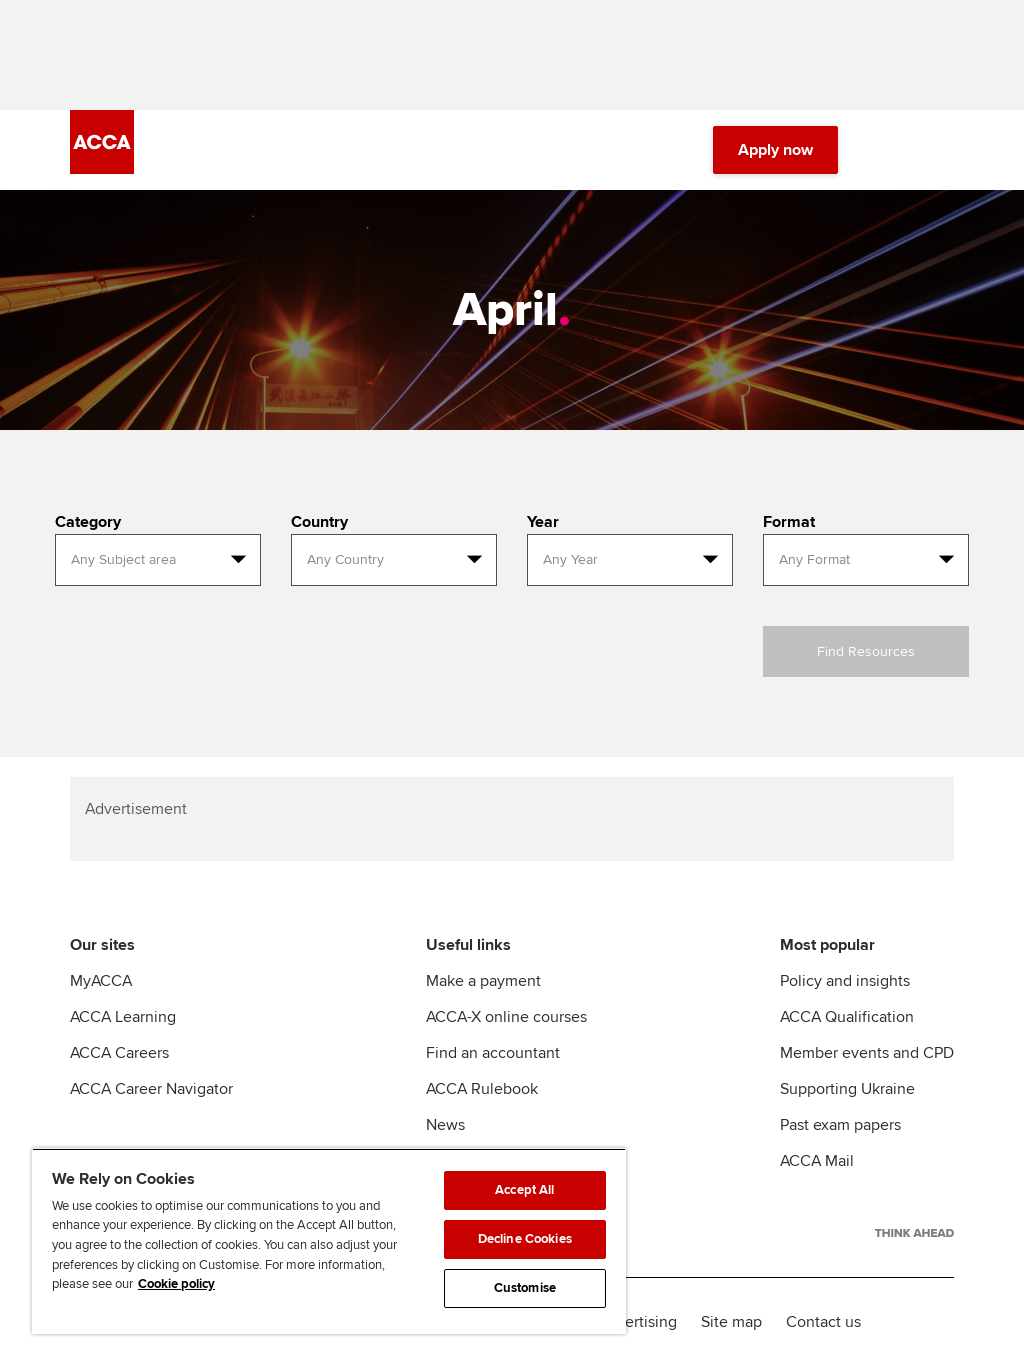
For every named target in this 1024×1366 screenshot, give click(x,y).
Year (543, 522)
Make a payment (483, 981)
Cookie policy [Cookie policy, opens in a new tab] (176, 1284)
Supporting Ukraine (847, 1089)
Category (88, 522)
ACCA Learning (123, 1017)
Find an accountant (493, 1053)
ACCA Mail (817, 1161)
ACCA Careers (119, 1053)
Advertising (637, 1322)
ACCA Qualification (847, 1017)
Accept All (524, 1190)
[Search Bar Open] (886, 150)
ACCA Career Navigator (151, 1089)
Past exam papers (840, 1125)
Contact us (823, 1322)
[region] (329, 1241)
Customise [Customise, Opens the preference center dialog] (525, 1288)
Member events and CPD (867, 1053)
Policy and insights (845, 981)
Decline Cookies (525, 1239)
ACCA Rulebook (482, 1089)
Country (319, 522)
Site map (731, 1322)
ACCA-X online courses (506, 1017)
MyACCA (101, 981)
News (445, 1125)
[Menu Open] (942, 150)
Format (789, 522)
